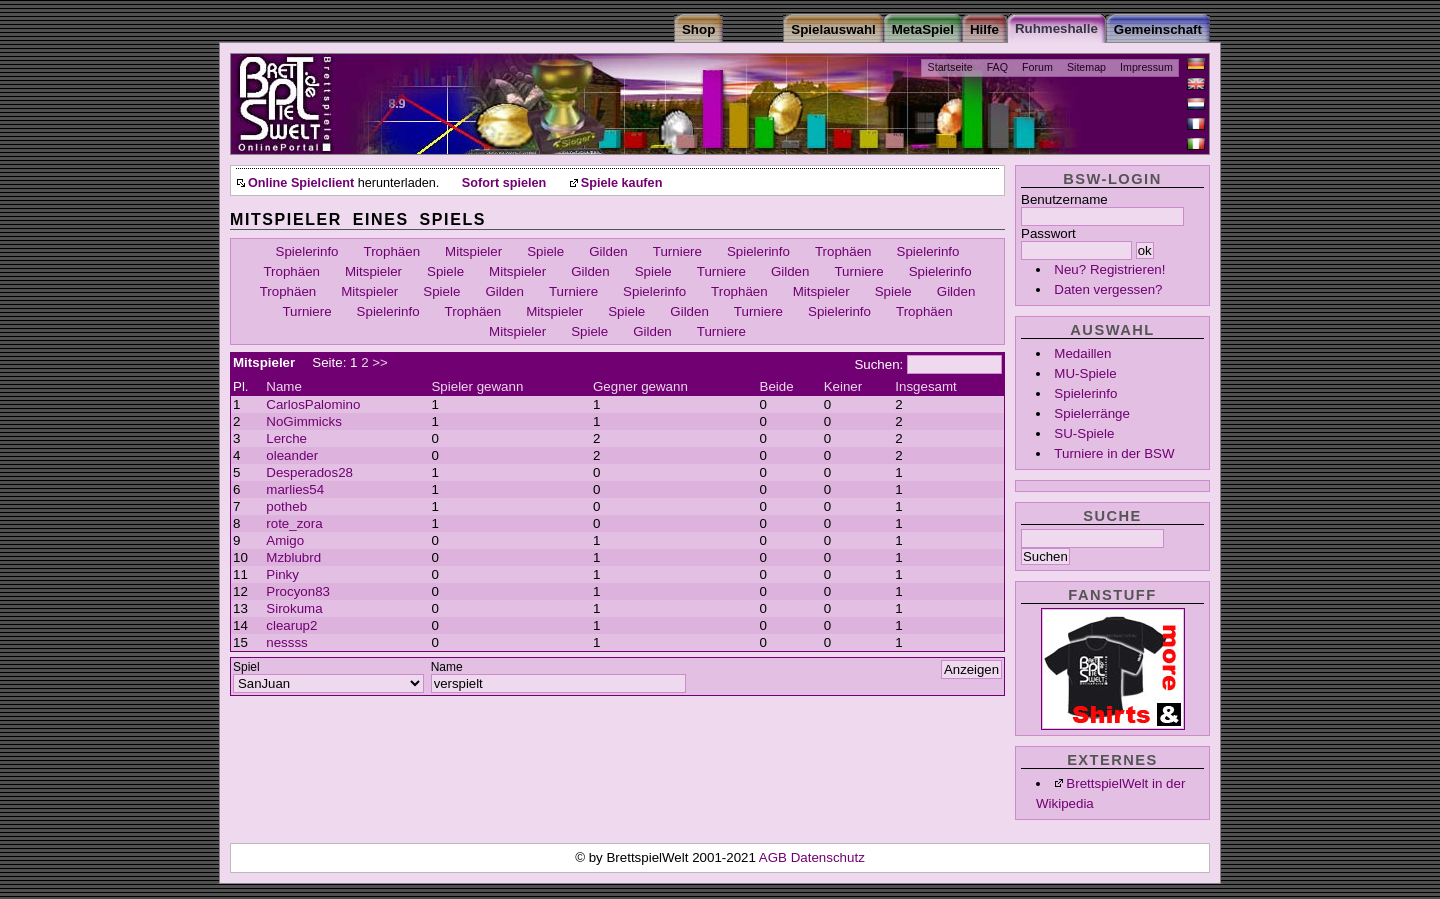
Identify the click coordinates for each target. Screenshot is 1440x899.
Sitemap (1086, 67)
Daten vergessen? (1108, 289)
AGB (775, 857)
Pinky (282, 574)
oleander (292, 455)
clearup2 (291, 625)
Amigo (285, 540)
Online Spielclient (301, 183)
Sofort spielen (504, 183)
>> (380, 362)
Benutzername (1064, 199)
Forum (1037, 67)
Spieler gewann (477, 386)
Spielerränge (1092, 413)
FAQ (997, 67)
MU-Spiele (1085, 373)
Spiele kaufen (622, 183)
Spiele (545, 251)
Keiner (843, 386)
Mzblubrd (293, 557)
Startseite (950, 67)
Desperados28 (309, 472)
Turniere (677, 251)
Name (284, 386)
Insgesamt (926, 386)
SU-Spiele (1084, 433)
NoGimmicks (304, 421)
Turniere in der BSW (1114, 453)
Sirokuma (294, 608)
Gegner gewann (640, 386)
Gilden (608, 251)
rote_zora (294, 523)
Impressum (1146, 67)
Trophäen (392, 251)
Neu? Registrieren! (1109, 269)
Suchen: (878, 364)
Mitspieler (473, 251)
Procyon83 (298, 591)
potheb (286, 506)
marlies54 (295, 489)
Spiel (246, 667)
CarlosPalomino (313, 404)
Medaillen (1082, 353)
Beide (777, 386)
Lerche (286, 438)
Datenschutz (828, 857)
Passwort (1048, 233)
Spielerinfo (1085, 393)
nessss (286, 642)
